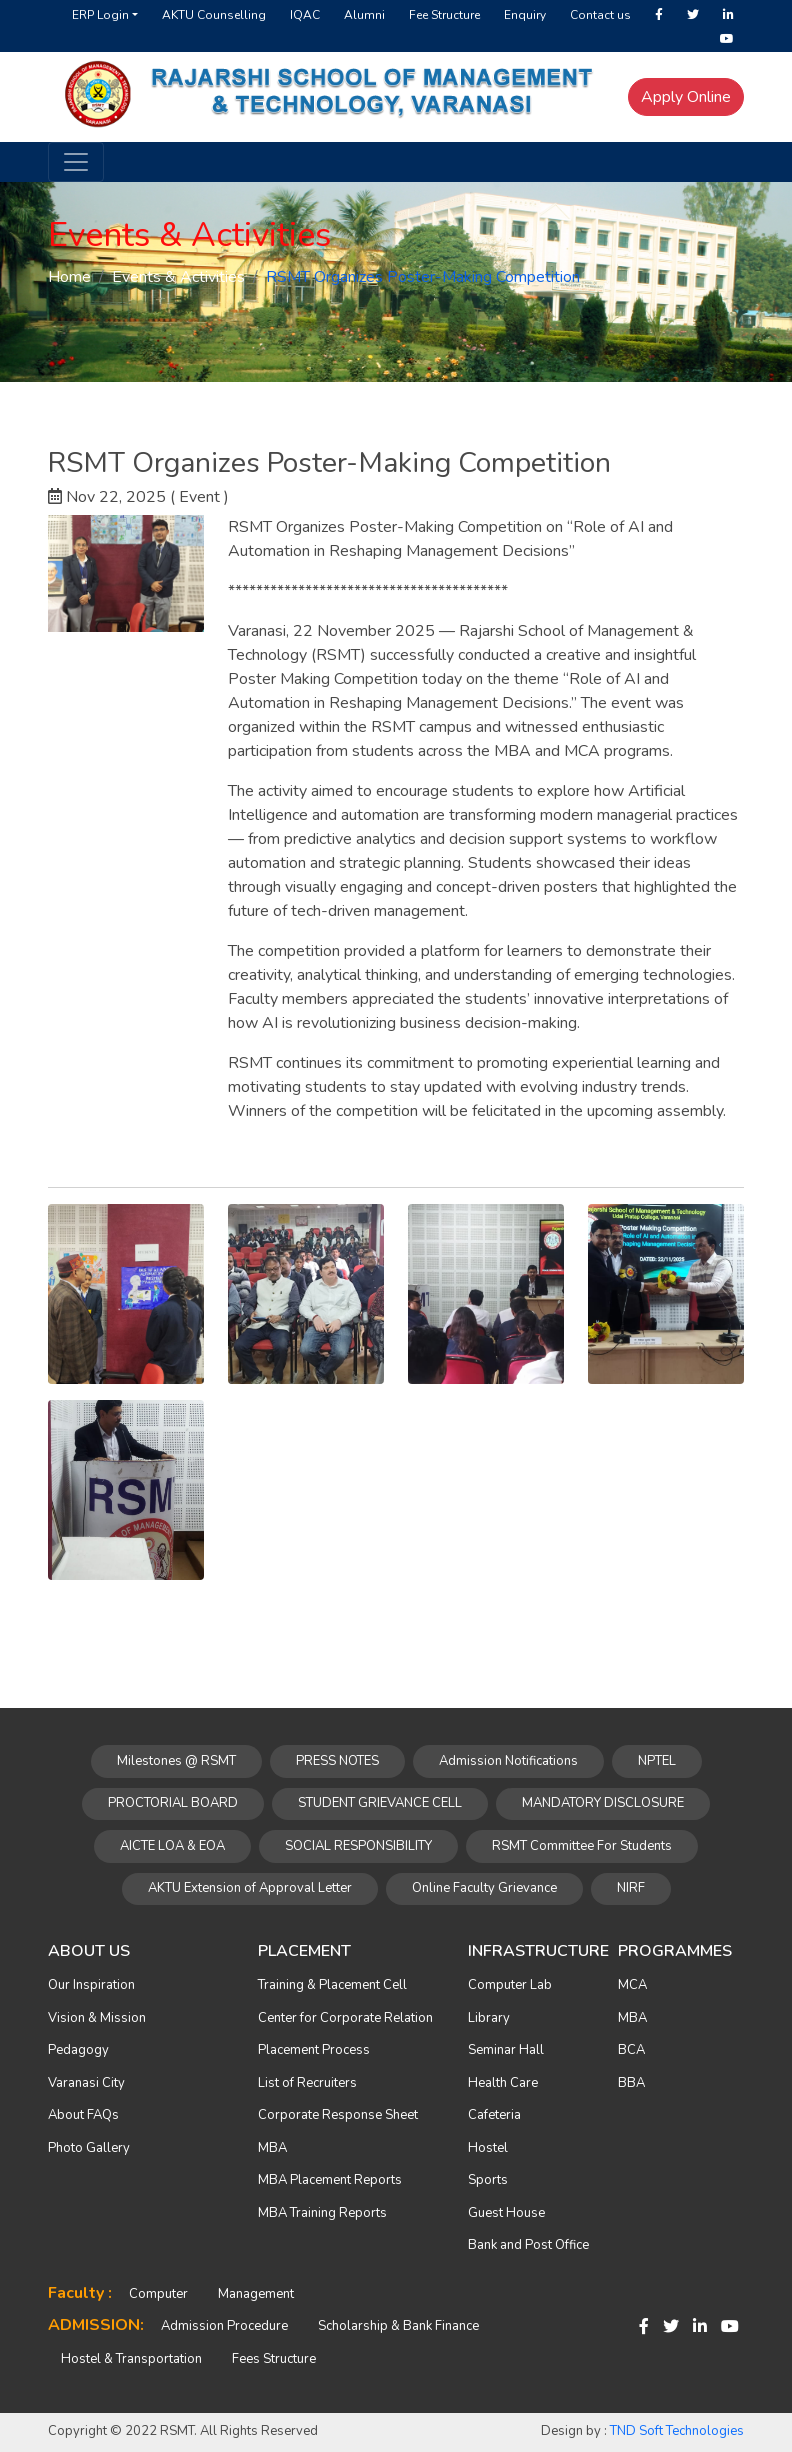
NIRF (631, 1888)
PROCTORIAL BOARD (173, 1803)
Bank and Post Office (528, 2245)
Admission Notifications (508, 1761)
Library (489, 2018)
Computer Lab (510, 1985)
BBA (631, 2083)
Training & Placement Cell (332, 1985)
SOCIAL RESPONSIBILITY (358, 1846)
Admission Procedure (224, 2326)
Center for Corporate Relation (345, 2018)
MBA (272, 2148)
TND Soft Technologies (677, 2431)
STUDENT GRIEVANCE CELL (380, 1803)
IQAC (305, 15)
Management (256, 2294)
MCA (632, 1985)
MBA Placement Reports (330, 2180)
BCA (631, 2050)
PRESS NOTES (337, 1761)
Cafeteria (494, 2115)
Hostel (488, 2148)
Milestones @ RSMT (176, 1761)
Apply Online (686, 97)
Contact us (600, 15)
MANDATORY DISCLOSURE (603, 1803)
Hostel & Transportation (131, 2359)
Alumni (364, 15)
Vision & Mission (97, 2018)
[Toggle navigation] (76, 162)
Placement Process (314, 2050)
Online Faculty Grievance (484, 1888)
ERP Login (100, 15)
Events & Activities (178, 277)
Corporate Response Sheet (338, 2115)
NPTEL (657, 1761)
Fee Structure (444, 15)
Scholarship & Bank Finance (398, 2326)
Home (69, 277)
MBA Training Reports (322, 2213)
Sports (488, 2180)
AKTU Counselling (214, 15)
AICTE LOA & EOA (172, 1846)
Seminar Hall (506, 2050)
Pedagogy (78, 2050)
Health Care (503, 2083)
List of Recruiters (307, 2083)
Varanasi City (86, 2083)
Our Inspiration (91, 1985)
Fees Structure (274, 2359)
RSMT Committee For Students (582, 1846)
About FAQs (83, 2115)
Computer (158, 2294)
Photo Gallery (89, 2148)
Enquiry (525, 15)
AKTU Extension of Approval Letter (250, 1888)
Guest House (506, 2213)
